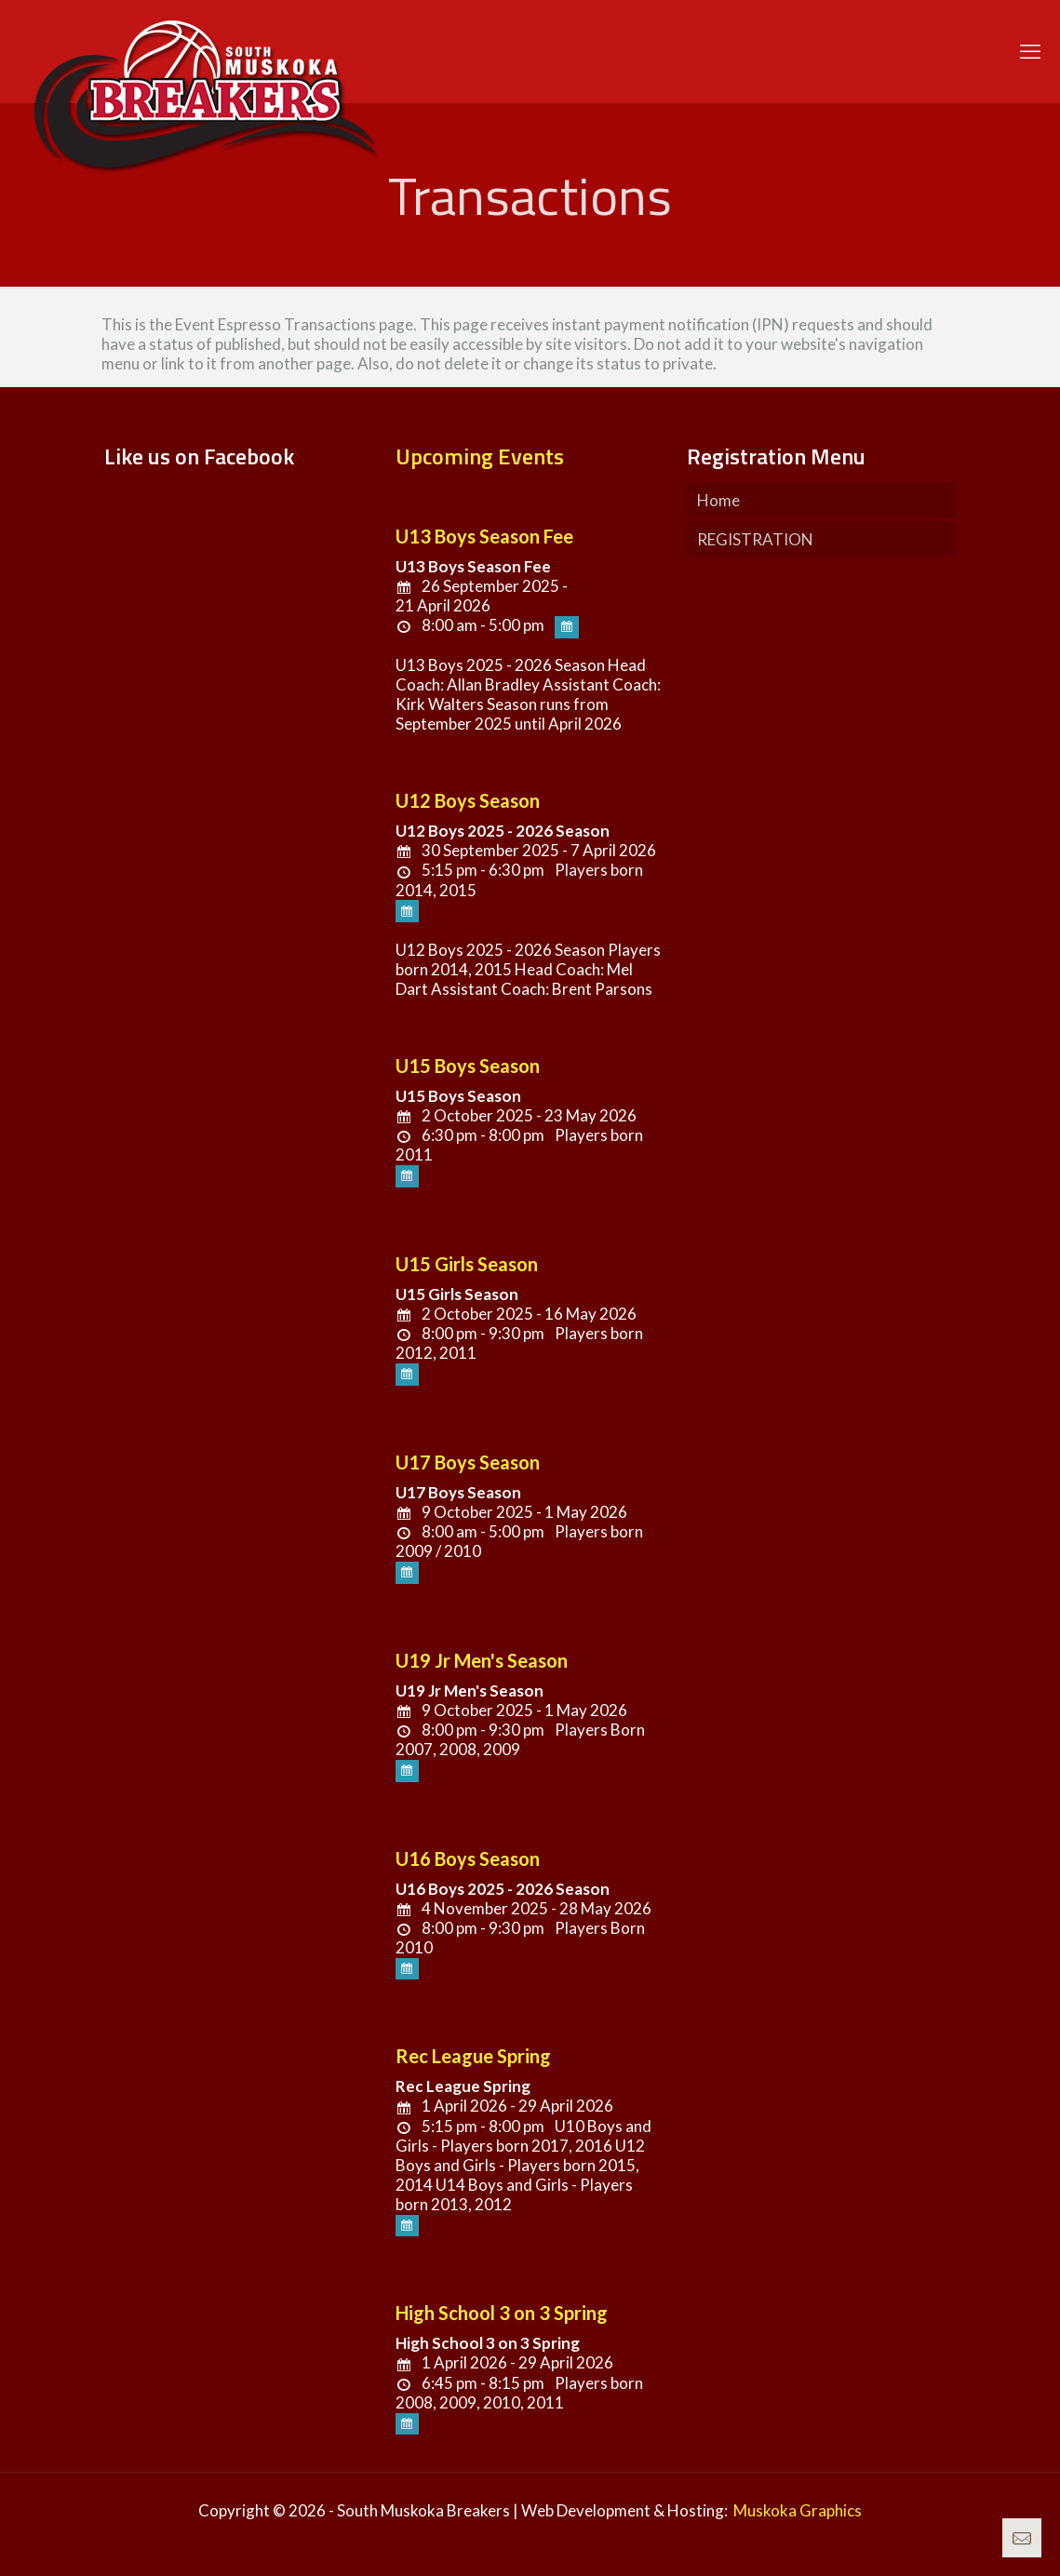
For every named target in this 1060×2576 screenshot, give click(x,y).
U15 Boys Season (468, 1065)
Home (718, 500)
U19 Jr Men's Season (482, 1660)
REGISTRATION (755, 539)
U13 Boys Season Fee (484, 536)
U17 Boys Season (468, 1462)
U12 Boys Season (468, 800)
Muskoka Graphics (797, 2510)
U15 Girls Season (467, 1264)
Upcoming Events (480, 456)
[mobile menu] (1030, 51)
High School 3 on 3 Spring (502, 2312)
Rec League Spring (473, 2056)
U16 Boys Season (468, 1858)
